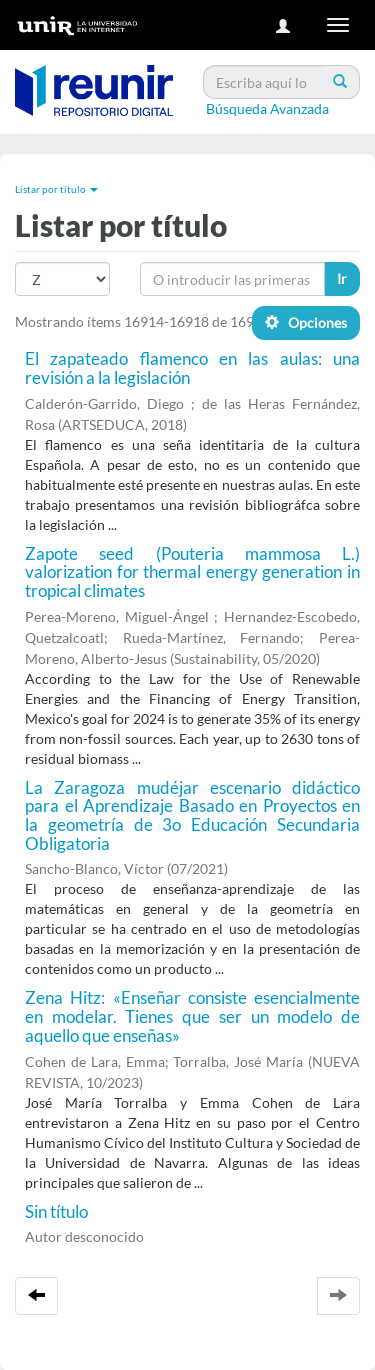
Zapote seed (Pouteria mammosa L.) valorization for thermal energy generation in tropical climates (192, 572)
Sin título (56, 1211)
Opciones (306, 322)
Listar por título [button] (56, 189)
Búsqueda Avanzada (267, 108)
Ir (342, 278)
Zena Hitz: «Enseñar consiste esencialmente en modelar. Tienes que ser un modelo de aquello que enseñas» (192, 1016)
